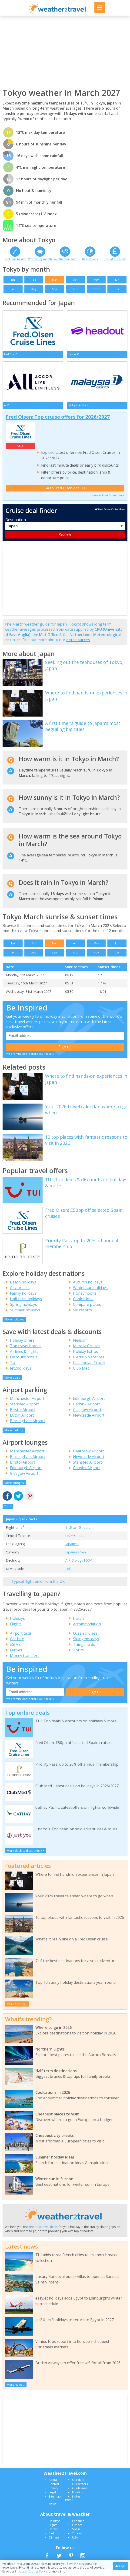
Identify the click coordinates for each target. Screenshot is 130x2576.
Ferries (16, 1657)
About (53, 2487)
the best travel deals (43, 2234)
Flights (16, 1631)
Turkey (77, 2541)
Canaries (78, 2528)
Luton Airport (22, 1422)
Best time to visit (15, 259)
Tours (78, 1657)
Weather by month (40, 259)
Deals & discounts (115, 259)
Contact (54, 2491)
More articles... (17, 2011)
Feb (33, 279)
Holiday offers (22, 1347)
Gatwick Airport (86, 1411)
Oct (75, 289)
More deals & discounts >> (25, 1858)
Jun (117, 279)
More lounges (14, 1490)
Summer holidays (25, 1317)
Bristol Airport (22, 1416)
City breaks (20, 1294)
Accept (120, 2566)
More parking (13, 1437)
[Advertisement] (65, 51)
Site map (55, 2504)
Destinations (90, 259)
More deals (12, 1385)
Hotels (78, 1625)
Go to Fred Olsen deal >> (65, 495)
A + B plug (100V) (78, 1568)
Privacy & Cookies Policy (31, 2571)
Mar (54, 279)
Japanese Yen (75, 1559)
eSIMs (15, 1651)
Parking (54, 2541)
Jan (13, 279)
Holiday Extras (85, 1358)
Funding (77, 2500)
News (53, 2511)
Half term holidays (26, 1306)
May (96, 279)
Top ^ (7, 1513)
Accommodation (87, 1631)
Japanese (72, 1551)
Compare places (87, 1311)
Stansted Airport (24, 1411)
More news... (16, 2392)
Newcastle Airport (88, 1422)
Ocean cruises (85, 1640)
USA (75, 2545)
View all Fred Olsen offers (108, 503)
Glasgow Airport (87, 1416)
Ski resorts (82, 1317)
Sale (20, 453)
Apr (75, 279)
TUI (13, 1369)
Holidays (17, 1625)
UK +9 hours (74, 1543)
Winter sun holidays (90, 1294)
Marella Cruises (86, 1353)
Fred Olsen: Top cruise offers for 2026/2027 (58, 424)
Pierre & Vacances (88, 1364)
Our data (78, 2487)
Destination (15, 526)
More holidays (14, 1326)
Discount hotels (23, 1364)
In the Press (72, 2505)
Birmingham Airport (27, 1428)
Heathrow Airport (88, 1458)
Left (68, 1576)
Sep (54, 289)
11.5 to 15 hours (77, 1534)
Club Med (81, 1375)
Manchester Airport (27, 1405)
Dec (117, 289)
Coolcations (83, 1306)
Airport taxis (21, 1640)
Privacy (53, 2495)
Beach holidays (23, 1289)
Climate (54, 2545)
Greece (77, 2532)
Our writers (80, 2491)
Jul (12, 289)
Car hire (17, 1646)
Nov (96, 289)
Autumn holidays (87, 1289)
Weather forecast (65, 259)
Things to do (84, 1651)
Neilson (80, 1347)
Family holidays (23, 1300)
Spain (76, 2536)
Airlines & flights (24, 1358)
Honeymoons (85, 1300)
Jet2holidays (20, 1375)
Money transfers (24, 1663)
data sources (78, 647)
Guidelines (79, 2495)
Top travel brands (25, 1353)
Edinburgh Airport (89, 1405)
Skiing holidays (86, 1646)
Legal (52, 2500)
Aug (33, 289)
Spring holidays (23, 1311)
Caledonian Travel (89, 1369)
